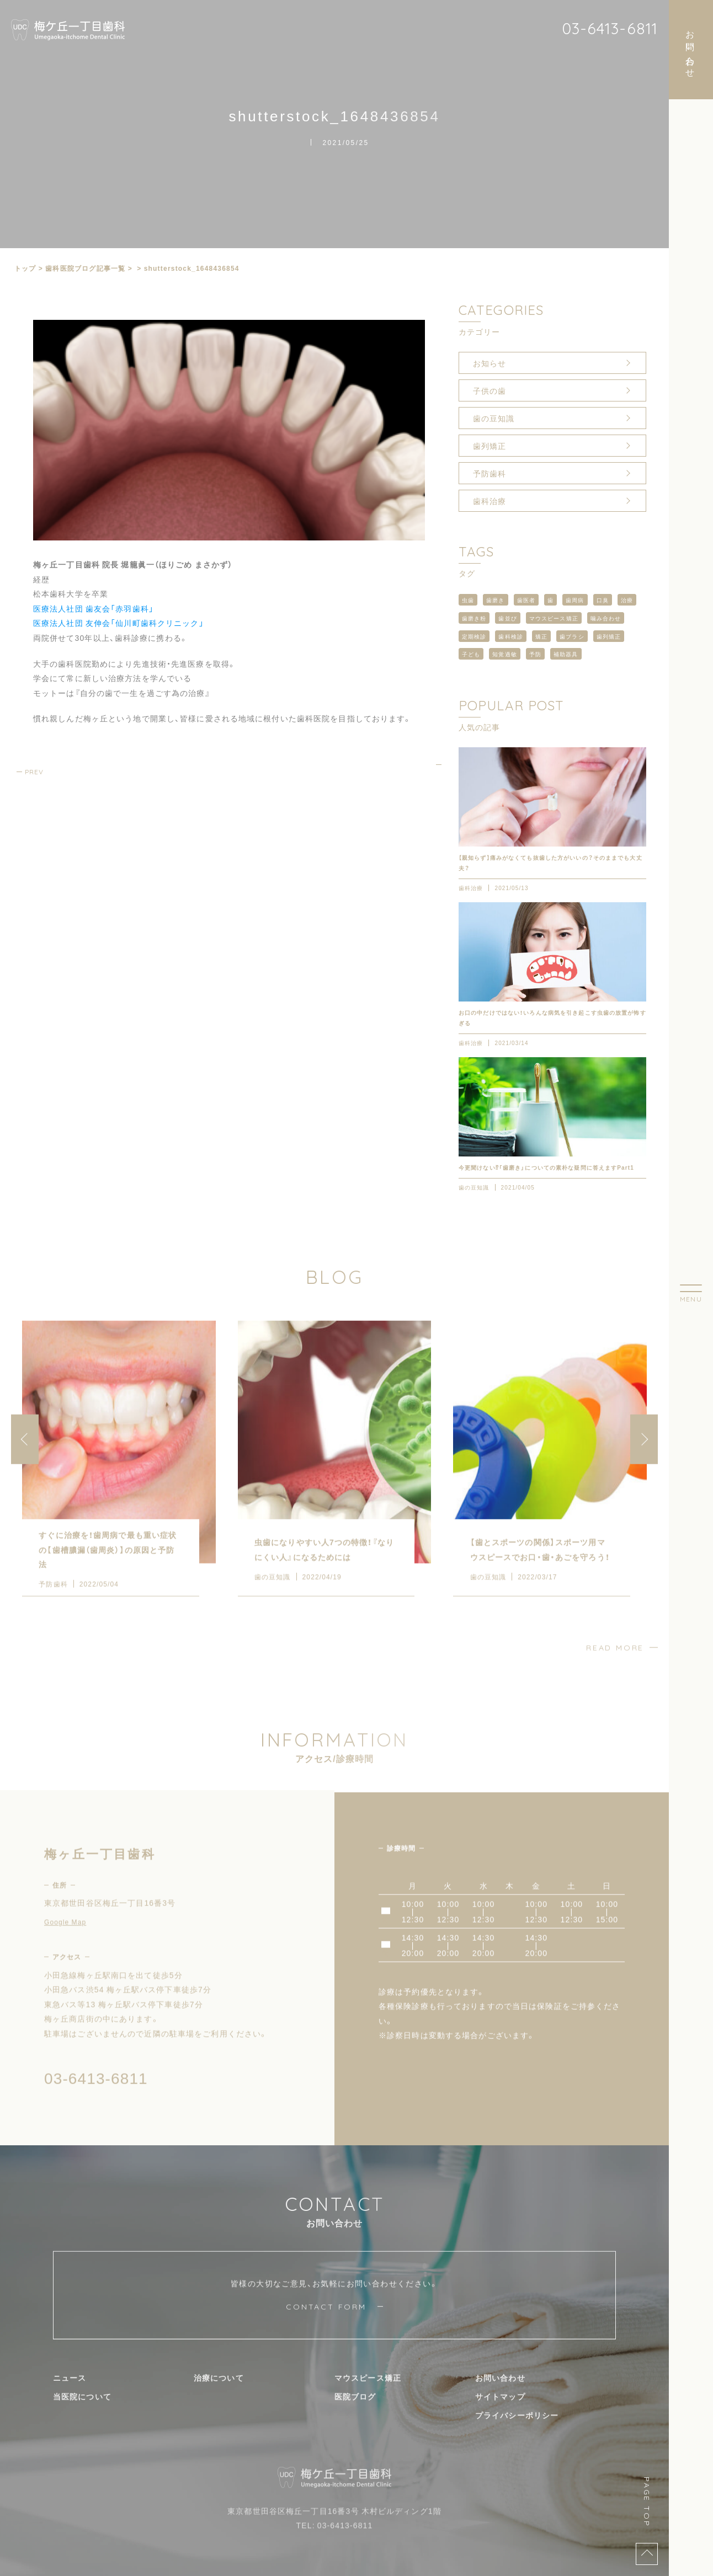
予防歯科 (489, 473)
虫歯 (468, 600)
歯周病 (575, 600)
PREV (34, 772)
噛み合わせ (605, 618)
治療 (627, 600)
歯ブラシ (572, 636)
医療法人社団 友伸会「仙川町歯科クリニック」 (118, 622)
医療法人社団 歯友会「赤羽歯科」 (93, 608)
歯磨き (495, 600)
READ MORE (615, 1667)
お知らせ (489, 362)
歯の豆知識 (494, 418)
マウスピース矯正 (553, 618)
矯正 (541, 636)
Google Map (65, 1941)
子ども (471, 654)
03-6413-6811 (610, 28)
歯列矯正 (489, 445)
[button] (644, 1458)
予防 (535, 654)
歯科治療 (489, 500)
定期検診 (474, 636)
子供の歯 (489, 390)
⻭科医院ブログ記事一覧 (85, 268)
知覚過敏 (504, 654)
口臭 (603, 600)
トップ (25, 268)
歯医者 (526, 600)
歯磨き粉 (474, 618)
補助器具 (566, 654)
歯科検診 (510, 636)
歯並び (507, 618)
